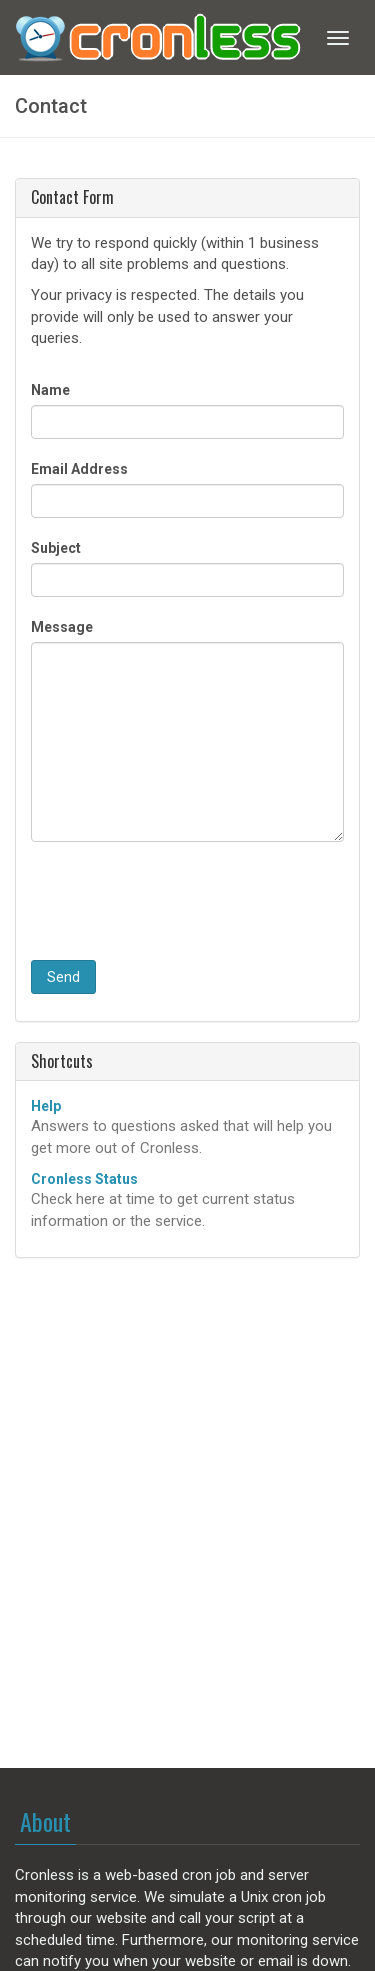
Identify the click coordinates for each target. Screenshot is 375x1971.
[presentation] (183, 901)
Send (63, 977)
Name (50, 390)
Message (62, 627)
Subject (56, 548)
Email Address (79, 469)
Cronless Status (84, 1179)
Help (46, 1106)
